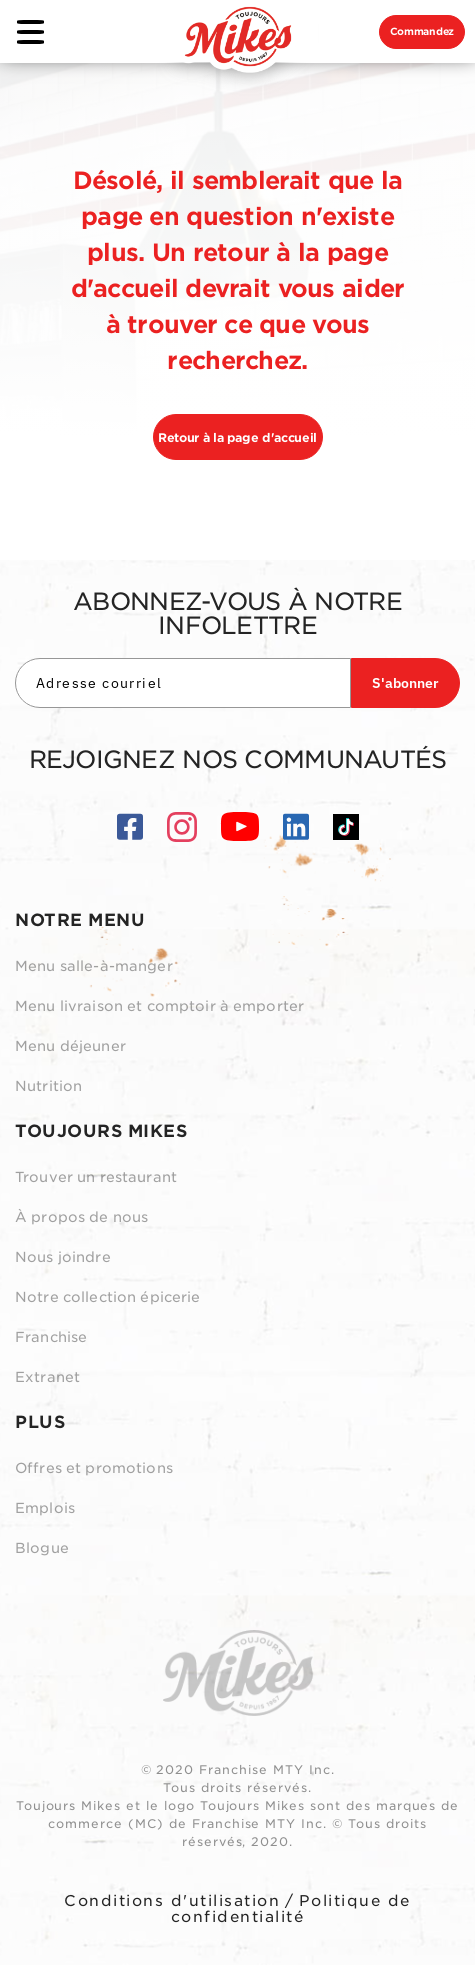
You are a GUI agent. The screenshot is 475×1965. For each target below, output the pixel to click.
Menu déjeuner (70, 1046)
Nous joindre (63, 1257)
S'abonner (405, 683)
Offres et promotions (94, 1468)
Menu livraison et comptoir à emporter (159, 1006)
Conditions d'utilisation (172, 1901)
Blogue (42, 1548)
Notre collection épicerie (108, 1297)
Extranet (47, 1377)
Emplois (45, 1508)
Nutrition (48, 1086)
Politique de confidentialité (291, 1909)
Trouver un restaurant (96, 1177)
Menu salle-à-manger (94, 966)
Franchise (51, 1337)
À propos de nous (81, 1217)
